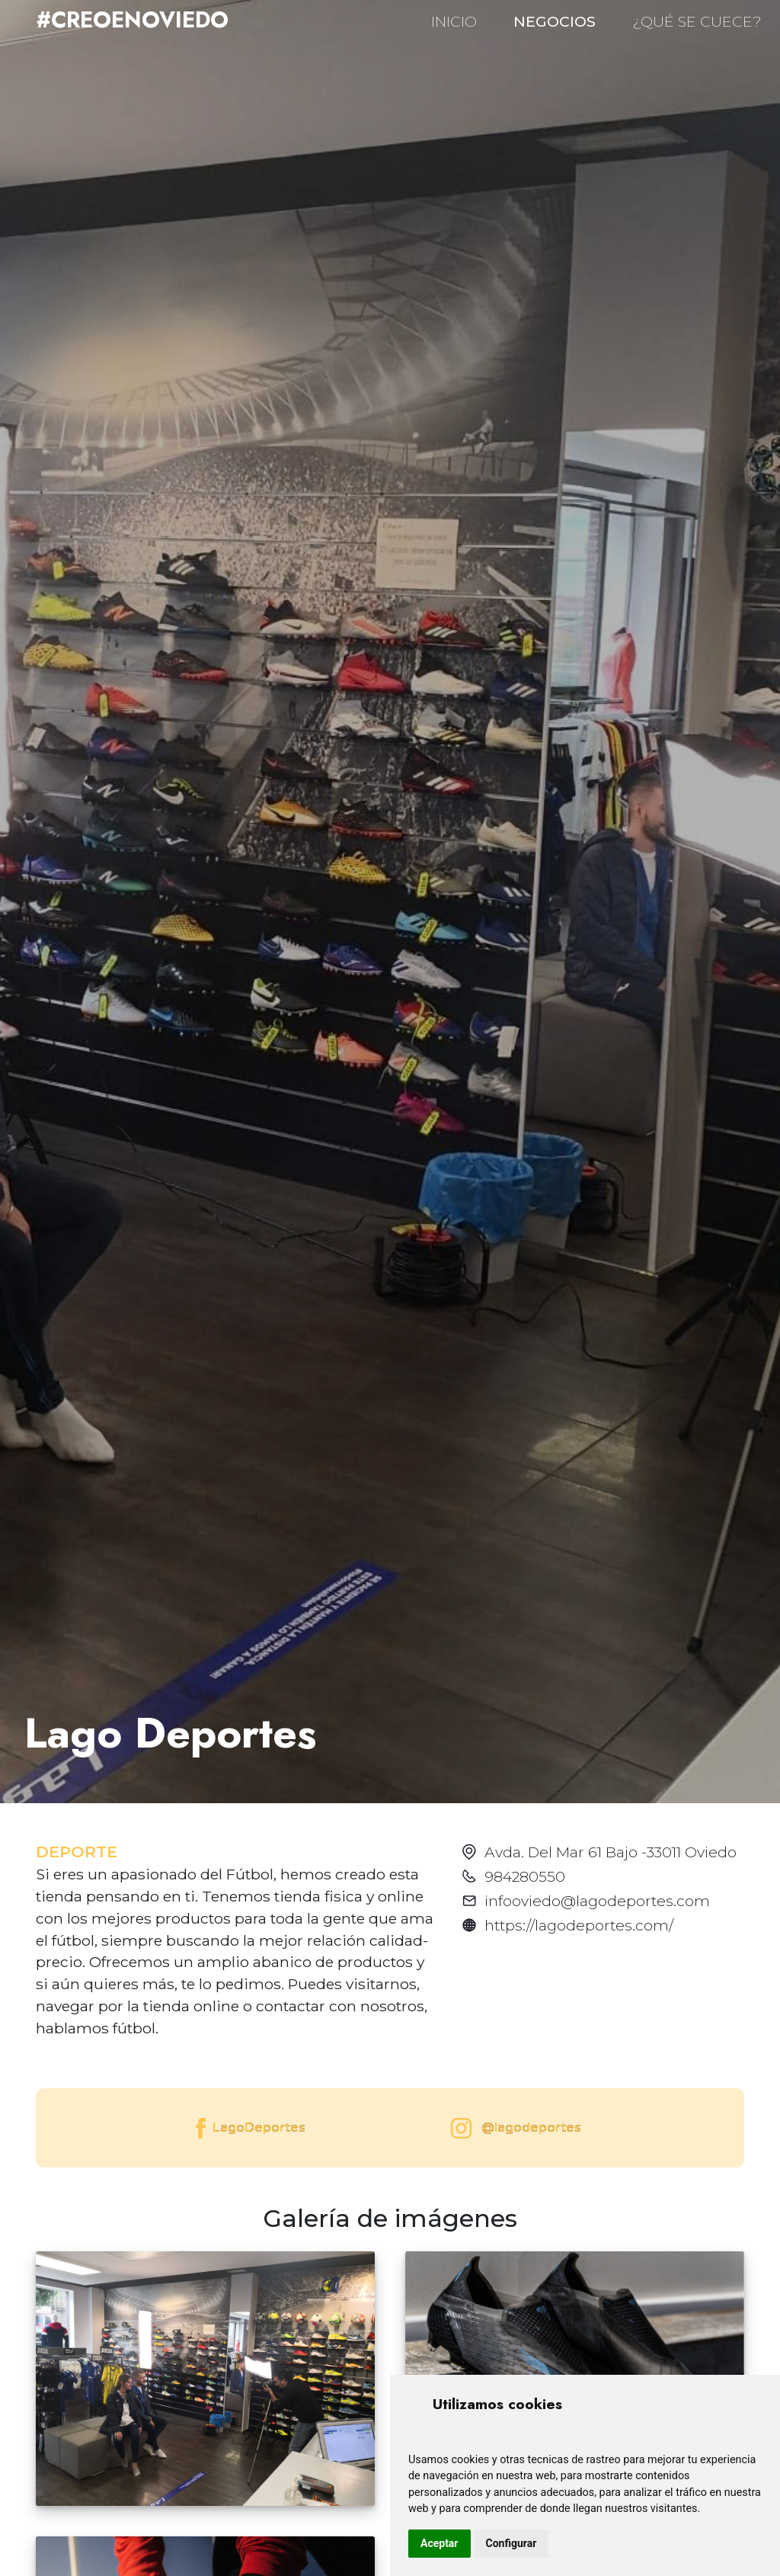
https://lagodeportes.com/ (578, 1925)
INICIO (454, 21)
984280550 (524, 1876)
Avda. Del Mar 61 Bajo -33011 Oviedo (610, 1852)
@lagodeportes (512, 2128)
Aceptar (439, 2543)
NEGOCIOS (554, 21)
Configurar (511, 2543)
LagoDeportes (249, 2128)
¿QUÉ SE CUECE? (697, 21)
